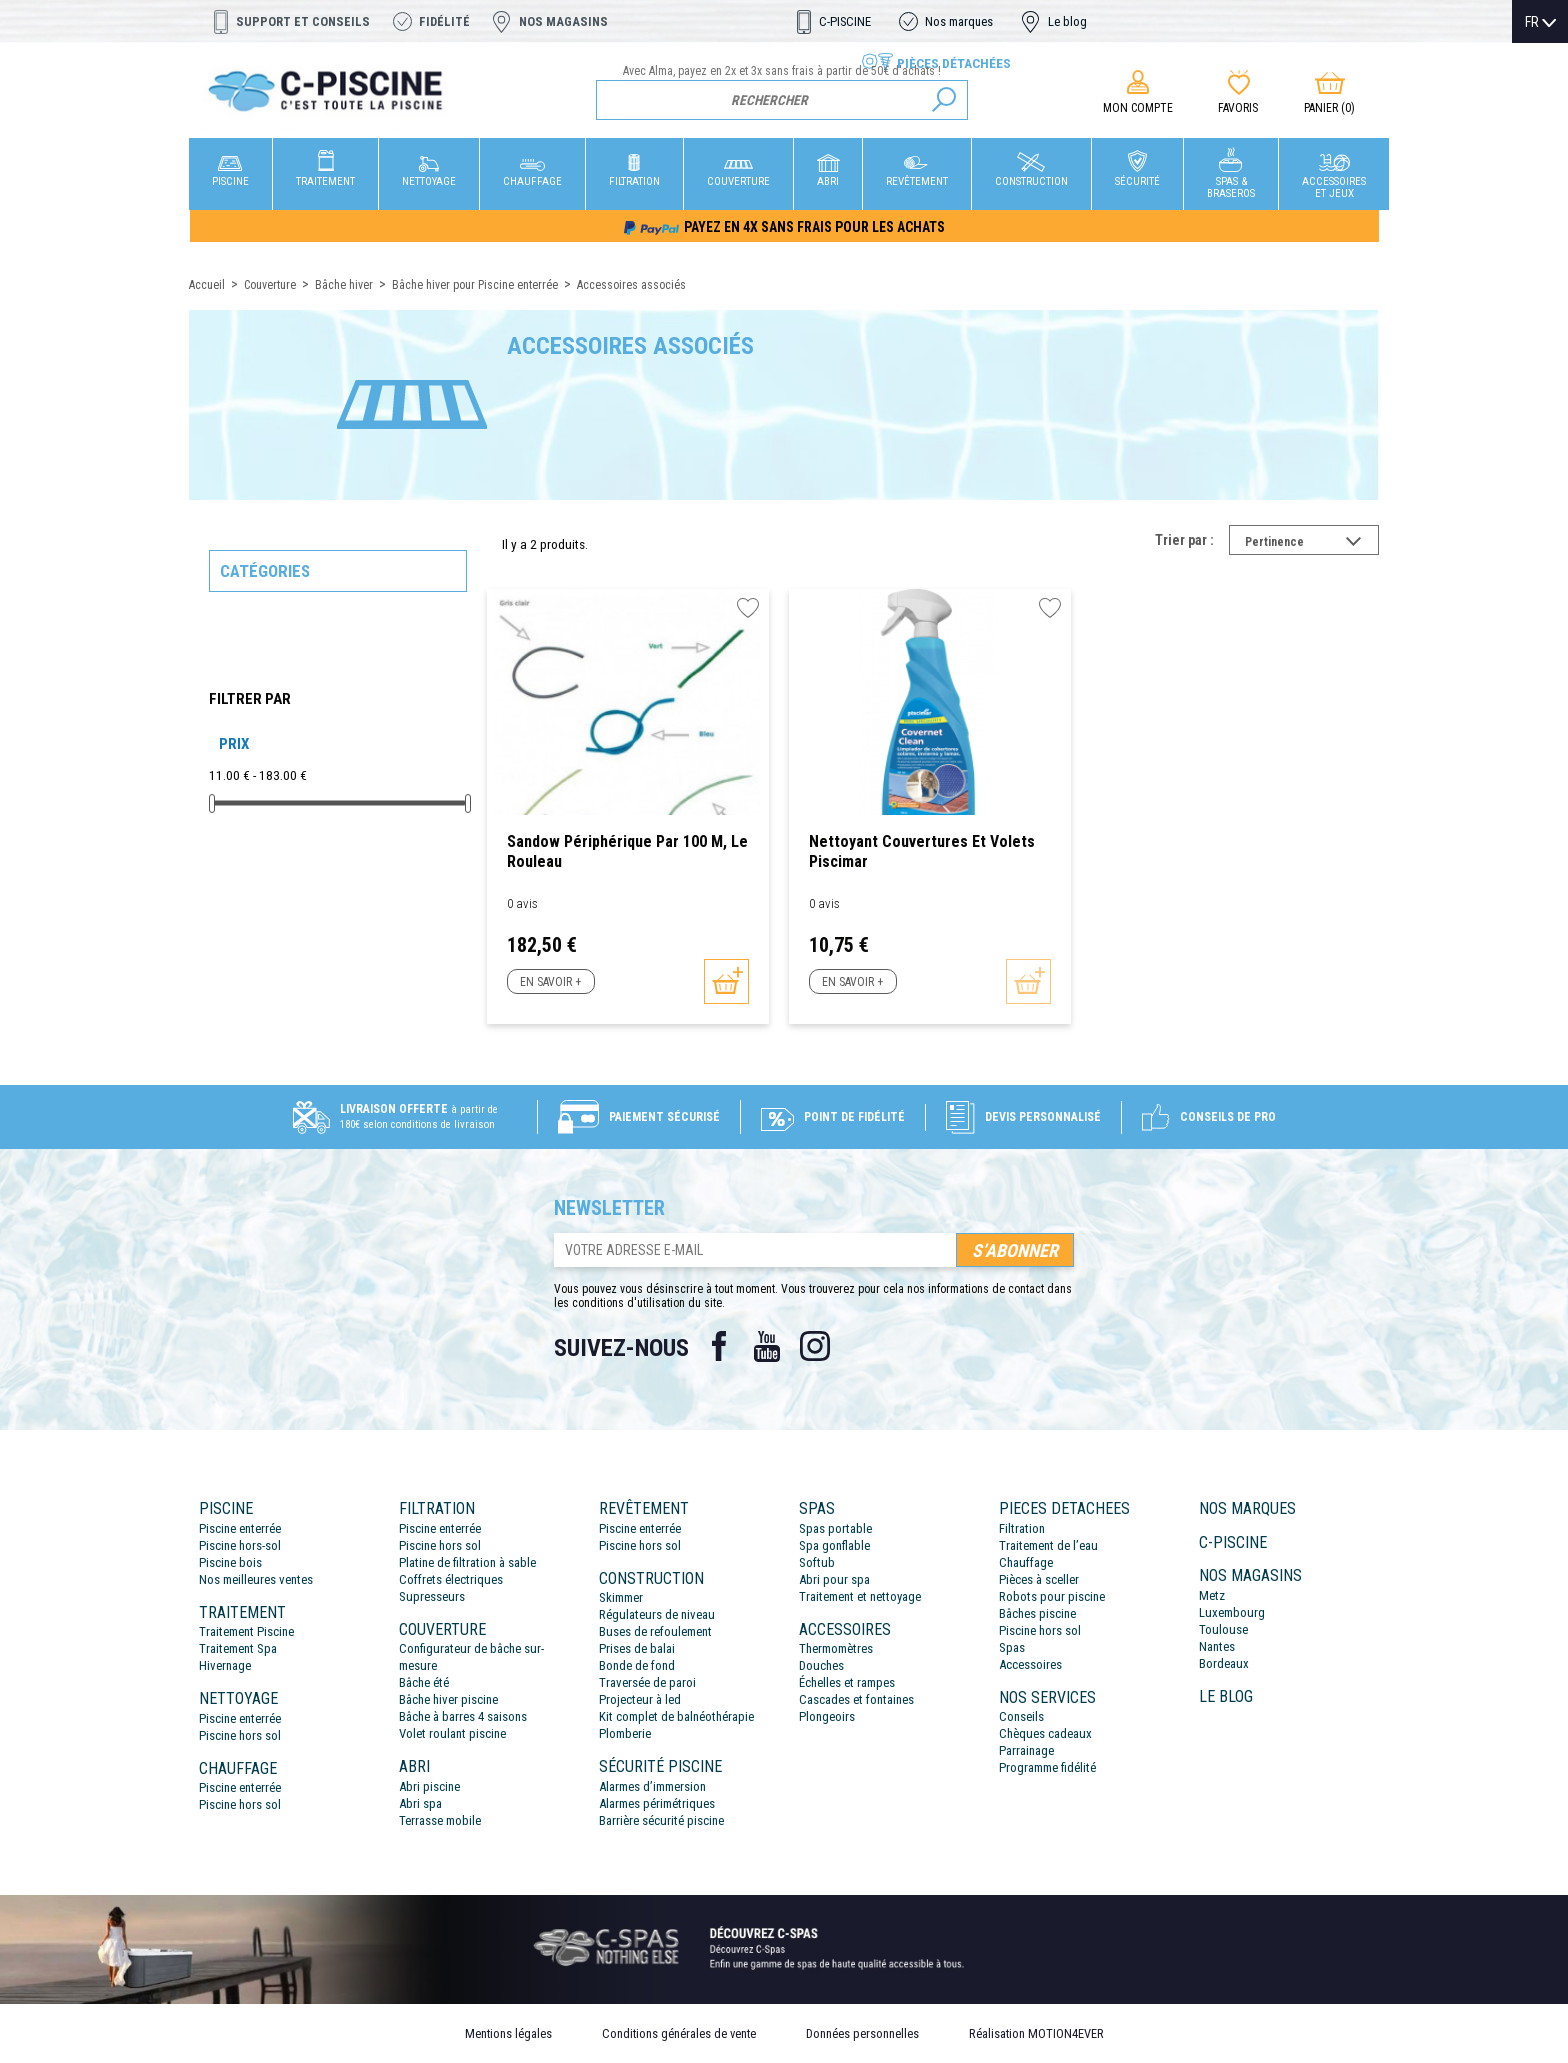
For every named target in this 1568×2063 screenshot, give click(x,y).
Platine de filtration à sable (467, 1562)
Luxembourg (1232, 1612)
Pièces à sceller (1039, 1579)
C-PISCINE (845, 21)
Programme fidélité (1047, 1767)
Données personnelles (862, 2033)
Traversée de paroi (647, 1682)
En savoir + (550, 982)
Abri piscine (429, 1786)
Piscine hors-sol (240, 1545)
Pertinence (1312, 544)
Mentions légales (508, 2033)
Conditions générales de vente (679, 2033)
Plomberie (625, 1733)
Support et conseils (303, 21)
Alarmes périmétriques (657, 1803)
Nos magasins (563, 21)
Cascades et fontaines (856, 1699)
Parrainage (1026, 1750)
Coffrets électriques (451, 1579)
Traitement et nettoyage (860, 1596)
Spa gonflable (834, 1545)
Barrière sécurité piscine (661, 1820)
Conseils (1021, 1716)
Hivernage (225, 1665)
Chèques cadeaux (1045, 1733)
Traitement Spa (238, 1648)
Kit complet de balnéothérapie (676, 1716)
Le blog (1067, 21)
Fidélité (444, 21)
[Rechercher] (782, 100)
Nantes (1217, 1646)
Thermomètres (836, 1648)
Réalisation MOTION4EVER (1036, 2033)
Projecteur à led (640, 1699)
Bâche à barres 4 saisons (463, 1716)
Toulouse (1223, 1629)
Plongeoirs (827, 1716)
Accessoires (1030, 1664)
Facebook (719, 1346)
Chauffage (1026, 1562)
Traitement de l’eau (1048, 1545)
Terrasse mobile (440, 1820)
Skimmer (621, 1597)
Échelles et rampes (847, 1682)
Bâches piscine (1037, 1613)
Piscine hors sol (240, 1735)
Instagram (815, 1346)
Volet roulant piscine (452, 1733)
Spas (1012, 1647)
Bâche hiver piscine (448, 1699)
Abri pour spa (834, 1579)
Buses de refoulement (655, 1631)
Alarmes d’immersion (652, 1786)
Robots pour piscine (1052, 1596)
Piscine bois (230, 1562)
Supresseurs (432, 1596)
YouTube (767, 1346)
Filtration (1022, 1528)
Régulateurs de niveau (657, 1614)
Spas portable (835, 1528)
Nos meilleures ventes (256, 1579)
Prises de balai (637, 1648)
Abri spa (420, 1803)
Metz (1212, 1595)
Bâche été (424, 1682)
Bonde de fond (637, 1665)
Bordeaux (1224, 1663)
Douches (821, 1665)
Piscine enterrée (240, 1528)
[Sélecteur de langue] (1540, 22)
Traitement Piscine (246, 1631)
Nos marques (959, 21)
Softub (817, 1562)
